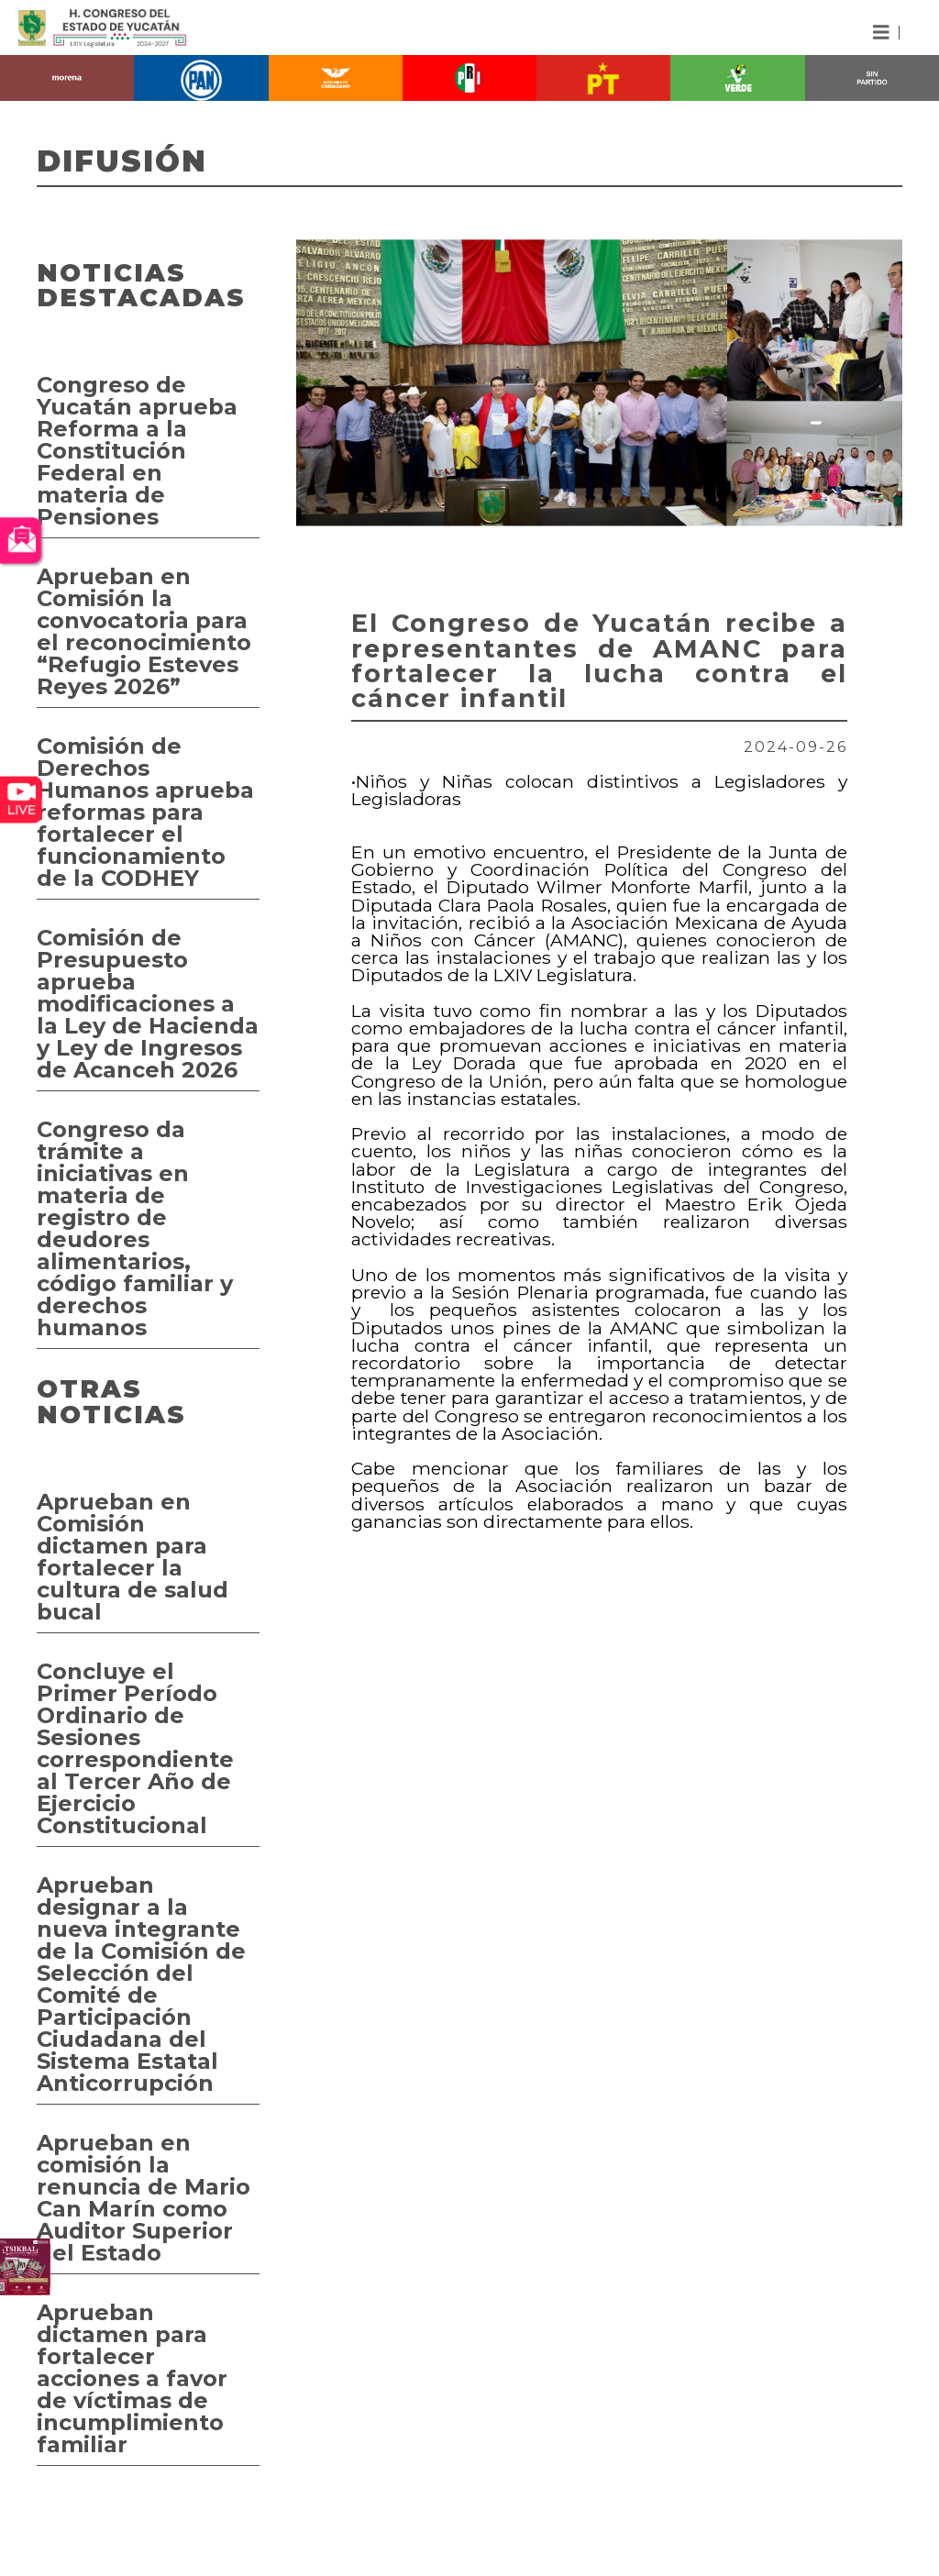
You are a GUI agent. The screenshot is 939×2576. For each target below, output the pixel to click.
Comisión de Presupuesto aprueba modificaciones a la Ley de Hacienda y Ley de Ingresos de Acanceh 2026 (148, 1003)
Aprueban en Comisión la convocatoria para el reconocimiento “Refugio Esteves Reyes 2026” (144, 631)
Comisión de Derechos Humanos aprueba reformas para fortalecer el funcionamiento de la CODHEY (145, 812)
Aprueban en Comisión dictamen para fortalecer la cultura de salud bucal (132, 1556)
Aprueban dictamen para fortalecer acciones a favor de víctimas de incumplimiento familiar (132, 2378)
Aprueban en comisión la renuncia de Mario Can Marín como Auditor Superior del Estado (143, 2197)
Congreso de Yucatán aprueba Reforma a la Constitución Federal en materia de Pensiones (137, 450)
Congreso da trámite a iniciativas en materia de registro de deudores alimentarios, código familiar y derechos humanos (135, 1228)
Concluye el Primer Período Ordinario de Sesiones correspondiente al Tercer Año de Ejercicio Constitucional (135, 1748)
